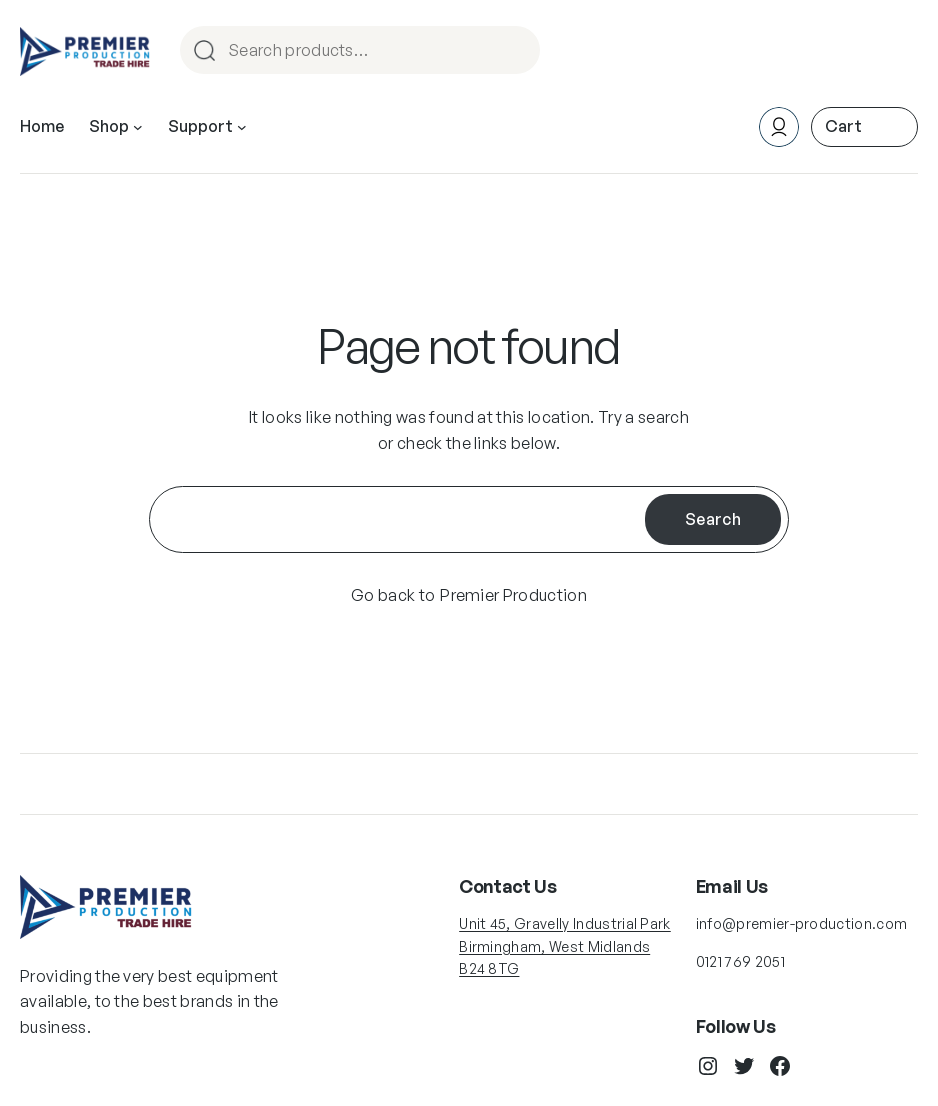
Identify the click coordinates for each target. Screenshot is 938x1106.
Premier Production (513, 595)
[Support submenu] (242, 127)
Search (516, 51)
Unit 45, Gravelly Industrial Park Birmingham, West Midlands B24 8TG (565, 946)
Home (42, 126)
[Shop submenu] (138, 127)
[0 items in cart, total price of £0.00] (864, 127)
